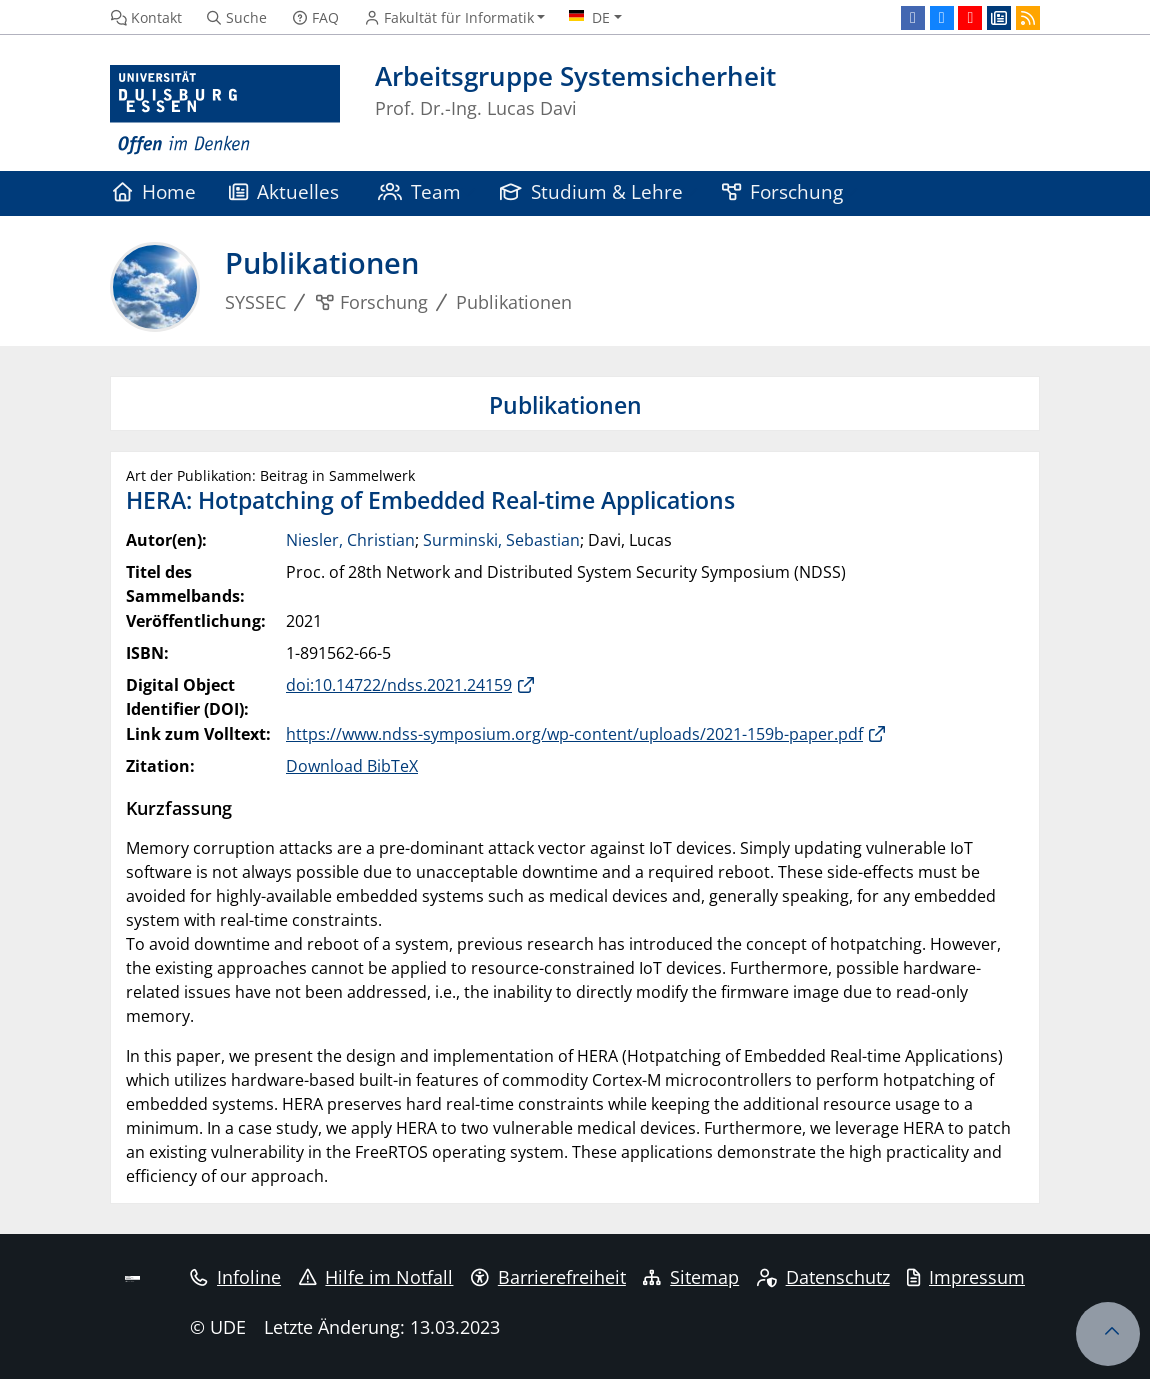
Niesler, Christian (350, 540)
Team (420, 191)
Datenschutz (823, 1277)
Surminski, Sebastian (501, 540)
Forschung (783, 191)
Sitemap (691, 1277)
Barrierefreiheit (548, 1277)
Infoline (235, 1277)
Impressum (966, 1277)
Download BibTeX (352, 766)
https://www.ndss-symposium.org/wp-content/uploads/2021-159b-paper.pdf (574, 734)
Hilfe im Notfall (376, 1277)
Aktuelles (284, 191)
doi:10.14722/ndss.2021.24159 (399, 685)
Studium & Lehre (592, 191)
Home (154, 191)
